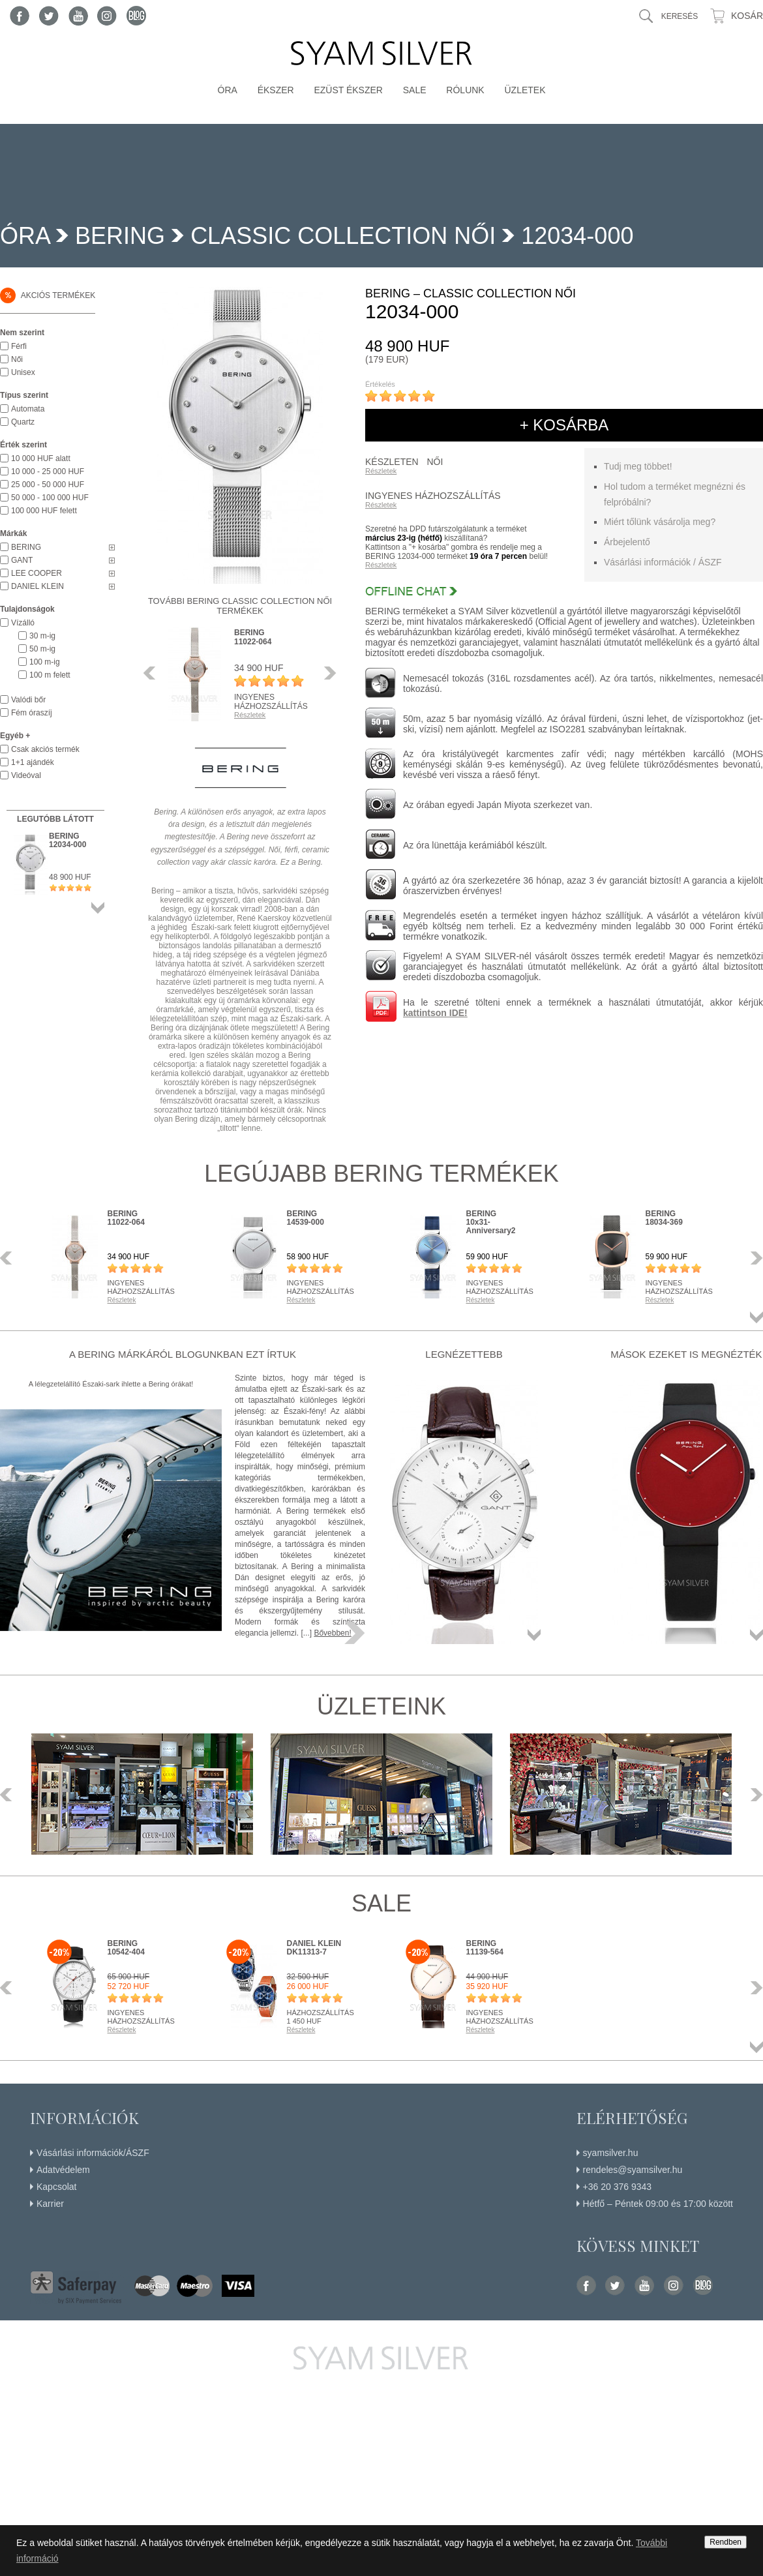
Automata (27, 408)
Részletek (380, 471)
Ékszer (276, 90)
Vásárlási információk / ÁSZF (663, 562)
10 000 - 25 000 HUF (47, 471)
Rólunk (465, 90)
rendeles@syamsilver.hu (633, 2169)
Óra (227, 90)
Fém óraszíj (31, 712)
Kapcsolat (56, 2186)
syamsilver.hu (610, 2153)
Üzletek (524, 90)
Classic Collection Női (343, 235)
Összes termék (97, 907)
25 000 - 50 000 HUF (47, 484)
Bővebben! (332, 1633)
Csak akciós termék (45, 749)
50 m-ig (42, 648)
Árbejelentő (627, 542)
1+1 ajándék (32, 762)
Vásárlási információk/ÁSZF (93, 2153)
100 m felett (49, 675)
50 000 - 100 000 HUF (50, 497)
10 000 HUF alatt (40, 458)
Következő (327, 673)
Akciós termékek (47, 295)
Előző (153, 673)
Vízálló (23, 622)
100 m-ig (44, 661)
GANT (22, 560)
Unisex (23, 372)
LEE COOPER (36, 573)
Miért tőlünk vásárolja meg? (659, 522)
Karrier (50, 2203)
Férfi (19, 346)
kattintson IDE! (435, 1013)
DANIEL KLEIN (37, 586)
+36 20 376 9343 (617, 2186)
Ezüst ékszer (348, 90)
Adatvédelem (63, 2169)
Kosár (747, 15)
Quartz (23, 422)
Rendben (725, 2542)
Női (17, 359)
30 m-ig (42, 635)
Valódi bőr (28, 699)
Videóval (26, 775)
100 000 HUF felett (44, 510)
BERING (120, 235)
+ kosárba (564, 425)
